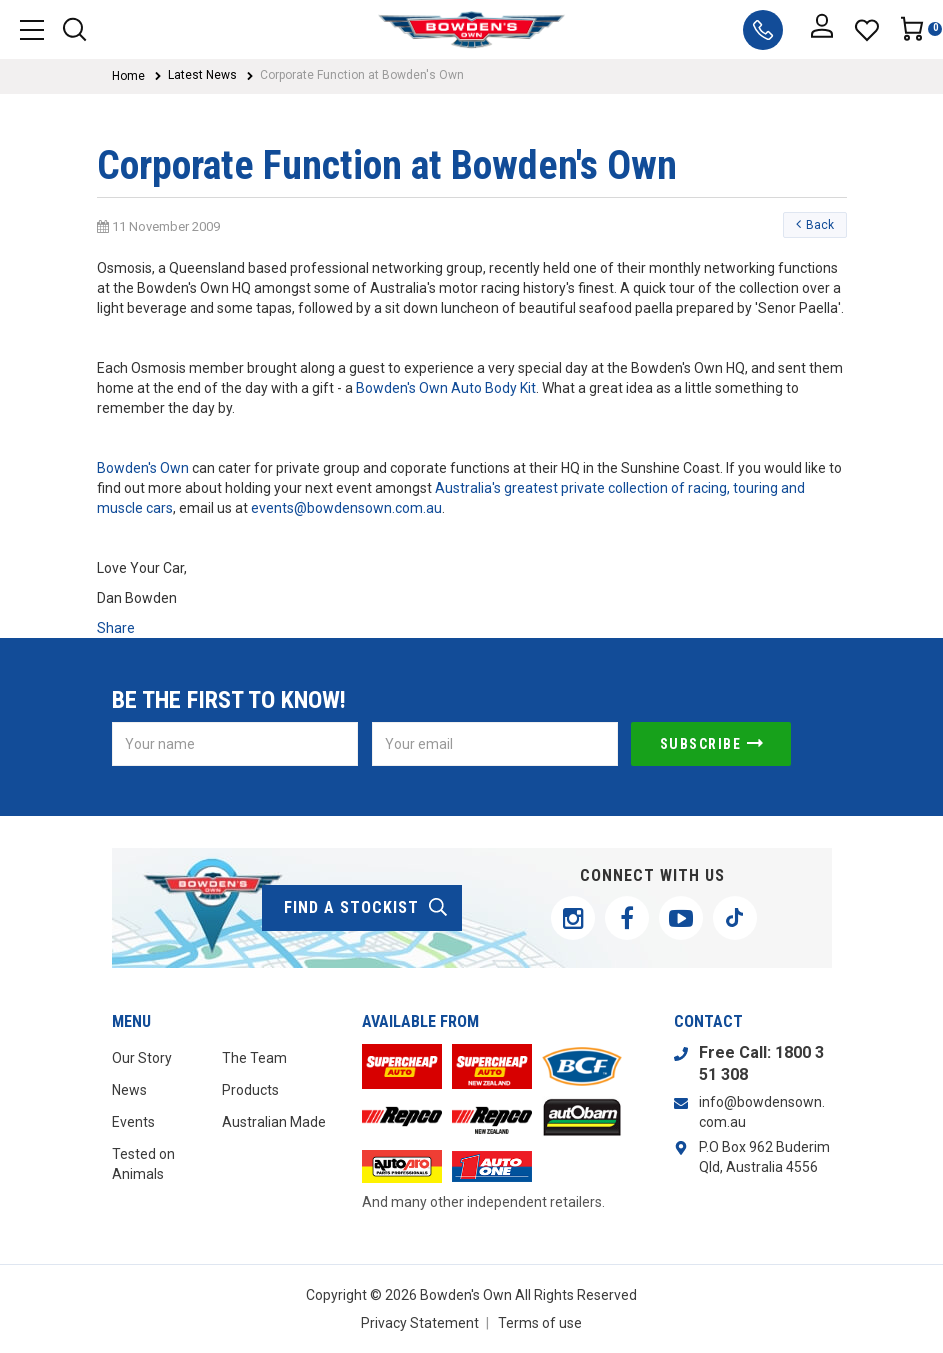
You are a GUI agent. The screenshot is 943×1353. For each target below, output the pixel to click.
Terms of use (540, 1323)
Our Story (142, 1058)
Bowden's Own (144, 468)
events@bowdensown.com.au (346, 508)
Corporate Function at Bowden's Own (362, 75)
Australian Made (274, 1122)
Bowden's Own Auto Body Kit (446, 388)
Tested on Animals (143, 1164)
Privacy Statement (420, 1323)
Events (133, 1122)
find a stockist (366, 908)
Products (250, 1090)
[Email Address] (495, 744)
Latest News (202, 75)
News (129, 1090)
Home (128, 76)
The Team (254, 1058)
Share (116, 628)
